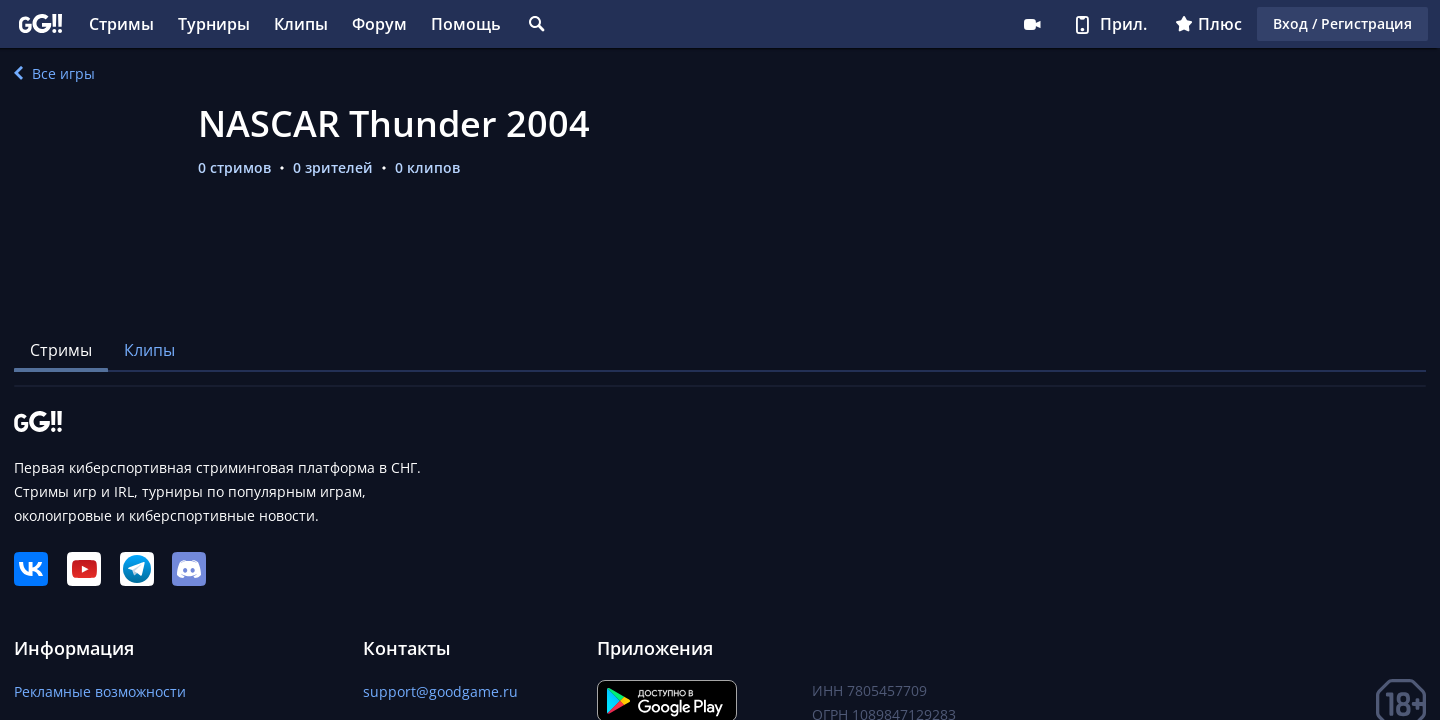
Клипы (301, 24)
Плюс (1208, 24)
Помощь (466, 24)
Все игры (54, 73)
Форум (379, 24)
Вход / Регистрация (1342, 23)
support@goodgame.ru (440, 691)
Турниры (214, 24)
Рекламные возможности (100, 691)
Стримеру (1032, 24)
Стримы (121, 24)
